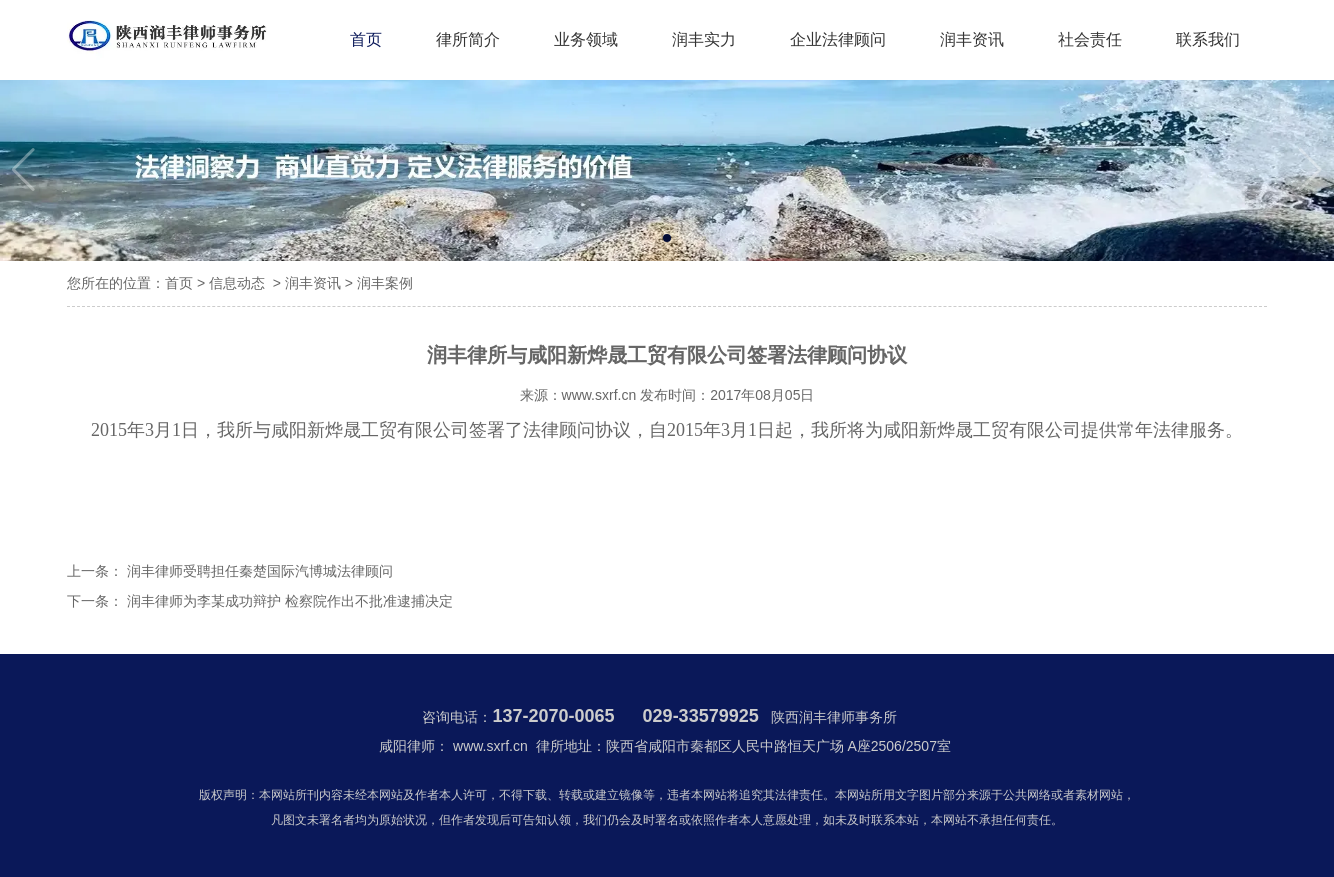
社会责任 (1090, 39)
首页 (366, 39)
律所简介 (468, 39)
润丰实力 (704, 39)
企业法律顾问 (838, 39)
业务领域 (586, 39)
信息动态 (237, 283)
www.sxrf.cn (599, 395)
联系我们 (1208, 39)
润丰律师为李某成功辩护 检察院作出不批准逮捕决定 (288, 601)
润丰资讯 (972, 39)
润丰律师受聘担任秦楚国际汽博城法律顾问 (258, 571)
